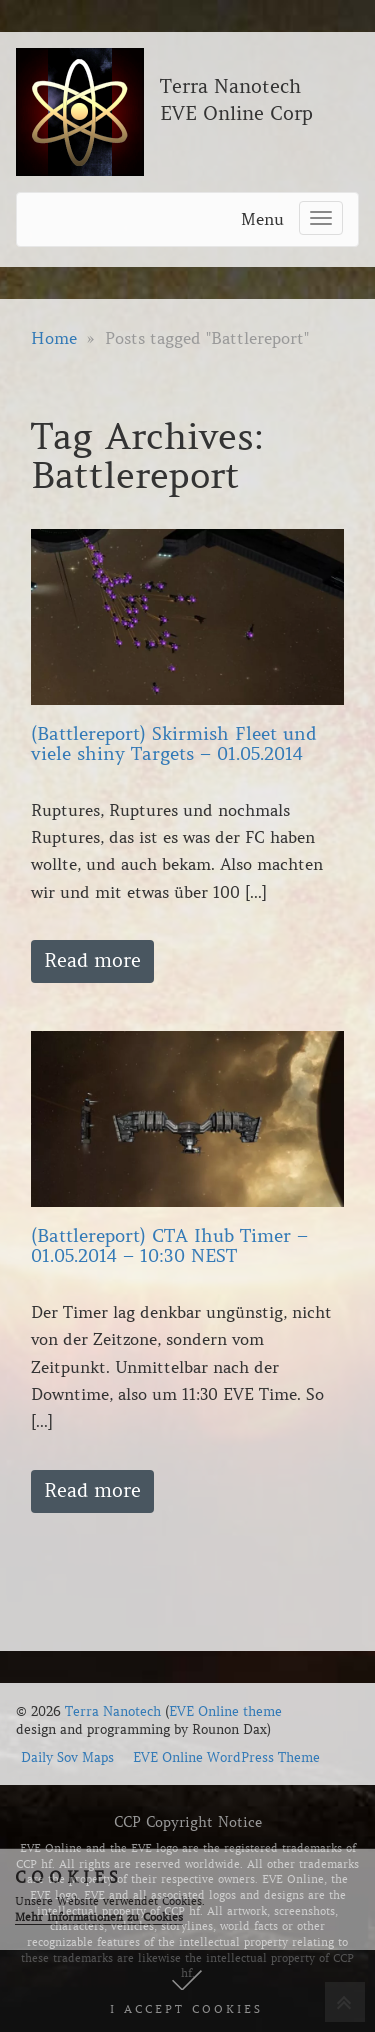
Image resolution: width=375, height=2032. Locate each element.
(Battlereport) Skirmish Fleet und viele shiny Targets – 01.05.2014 (174, 744)
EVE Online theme (225, 1711)
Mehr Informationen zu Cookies (99, 1917)
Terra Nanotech (113, 1711)
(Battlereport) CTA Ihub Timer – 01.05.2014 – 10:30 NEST (169, 1246)
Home (54, 338)
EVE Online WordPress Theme (226, 1757)
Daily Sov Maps (67, 1757)
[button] (187, 1991)
